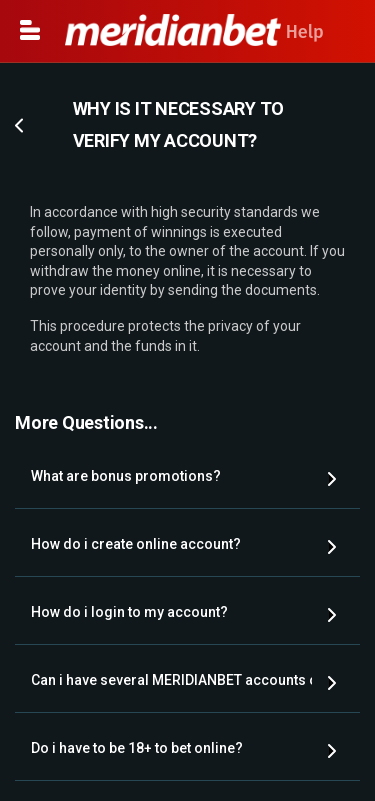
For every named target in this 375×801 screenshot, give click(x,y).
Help (194, 32)
